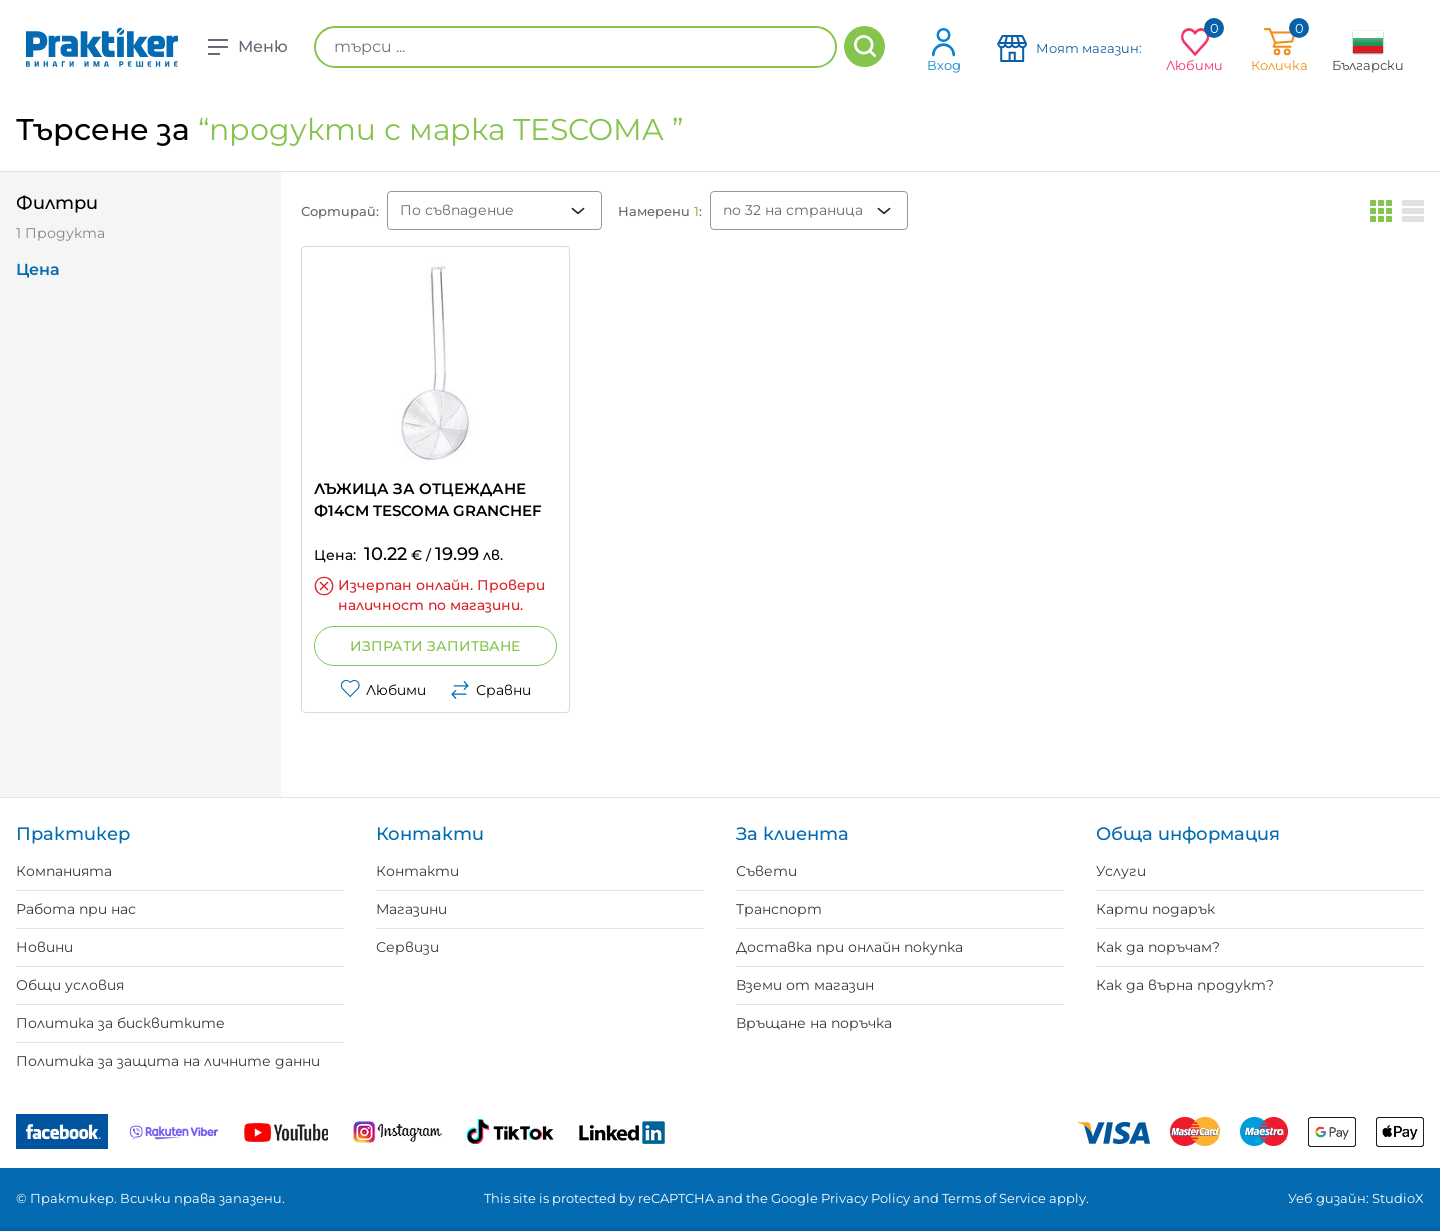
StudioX (1398, 1198)
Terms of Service (994, 1198)
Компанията (64, 871)
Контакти (417, 871)
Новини (44, 947)
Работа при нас (76, 909)
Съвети (766, 871)
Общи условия (70, 985)
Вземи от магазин (805, 985)
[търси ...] (575, 47)
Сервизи (407, 947)
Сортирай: (340, 211)
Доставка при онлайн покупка (849, 947)
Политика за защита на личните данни (168, 1061)
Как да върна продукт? (1185, 985)
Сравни (490, 690)
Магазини (411, 909)
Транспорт (779, 909)
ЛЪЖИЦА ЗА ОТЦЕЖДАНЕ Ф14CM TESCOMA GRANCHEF (428, 499)
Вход (944, 49)
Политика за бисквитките (120, 1023)
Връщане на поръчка (814, 1023)
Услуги (1121, 871)
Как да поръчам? (1158, 947)
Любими (383, 690)
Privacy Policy (865, 1198)
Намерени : (660, 211)
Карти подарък (1155, 909)
